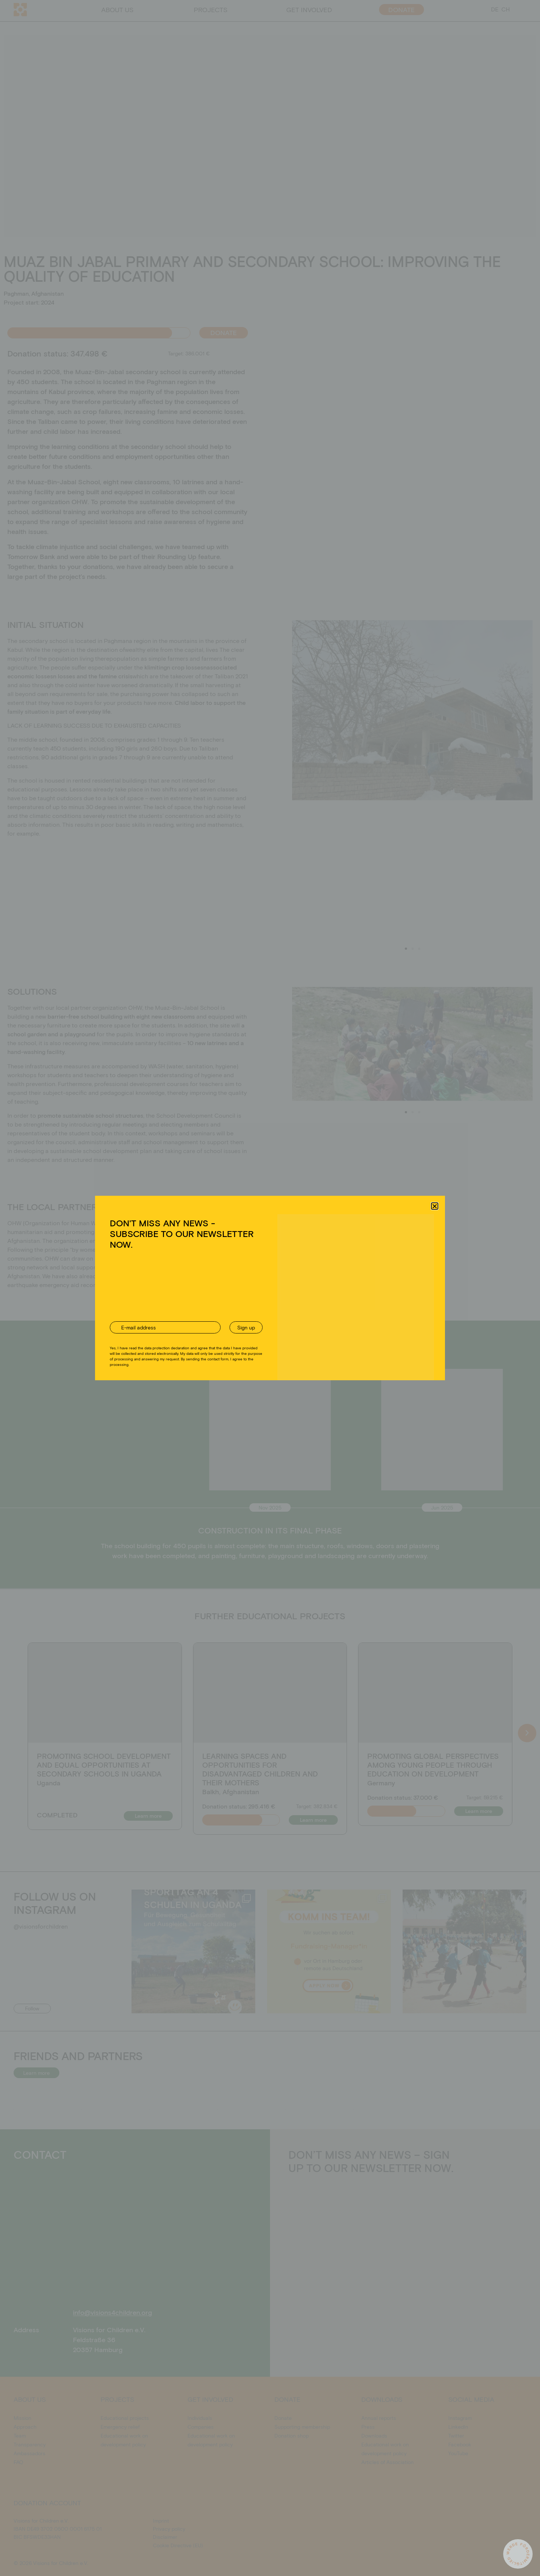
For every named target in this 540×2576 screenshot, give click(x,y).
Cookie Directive (245, 1332)
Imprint (305, 1332)
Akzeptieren (207, 1315)
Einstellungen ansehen (326, 1315)
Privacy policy (280, 1332)
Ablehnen (263, 1315)
